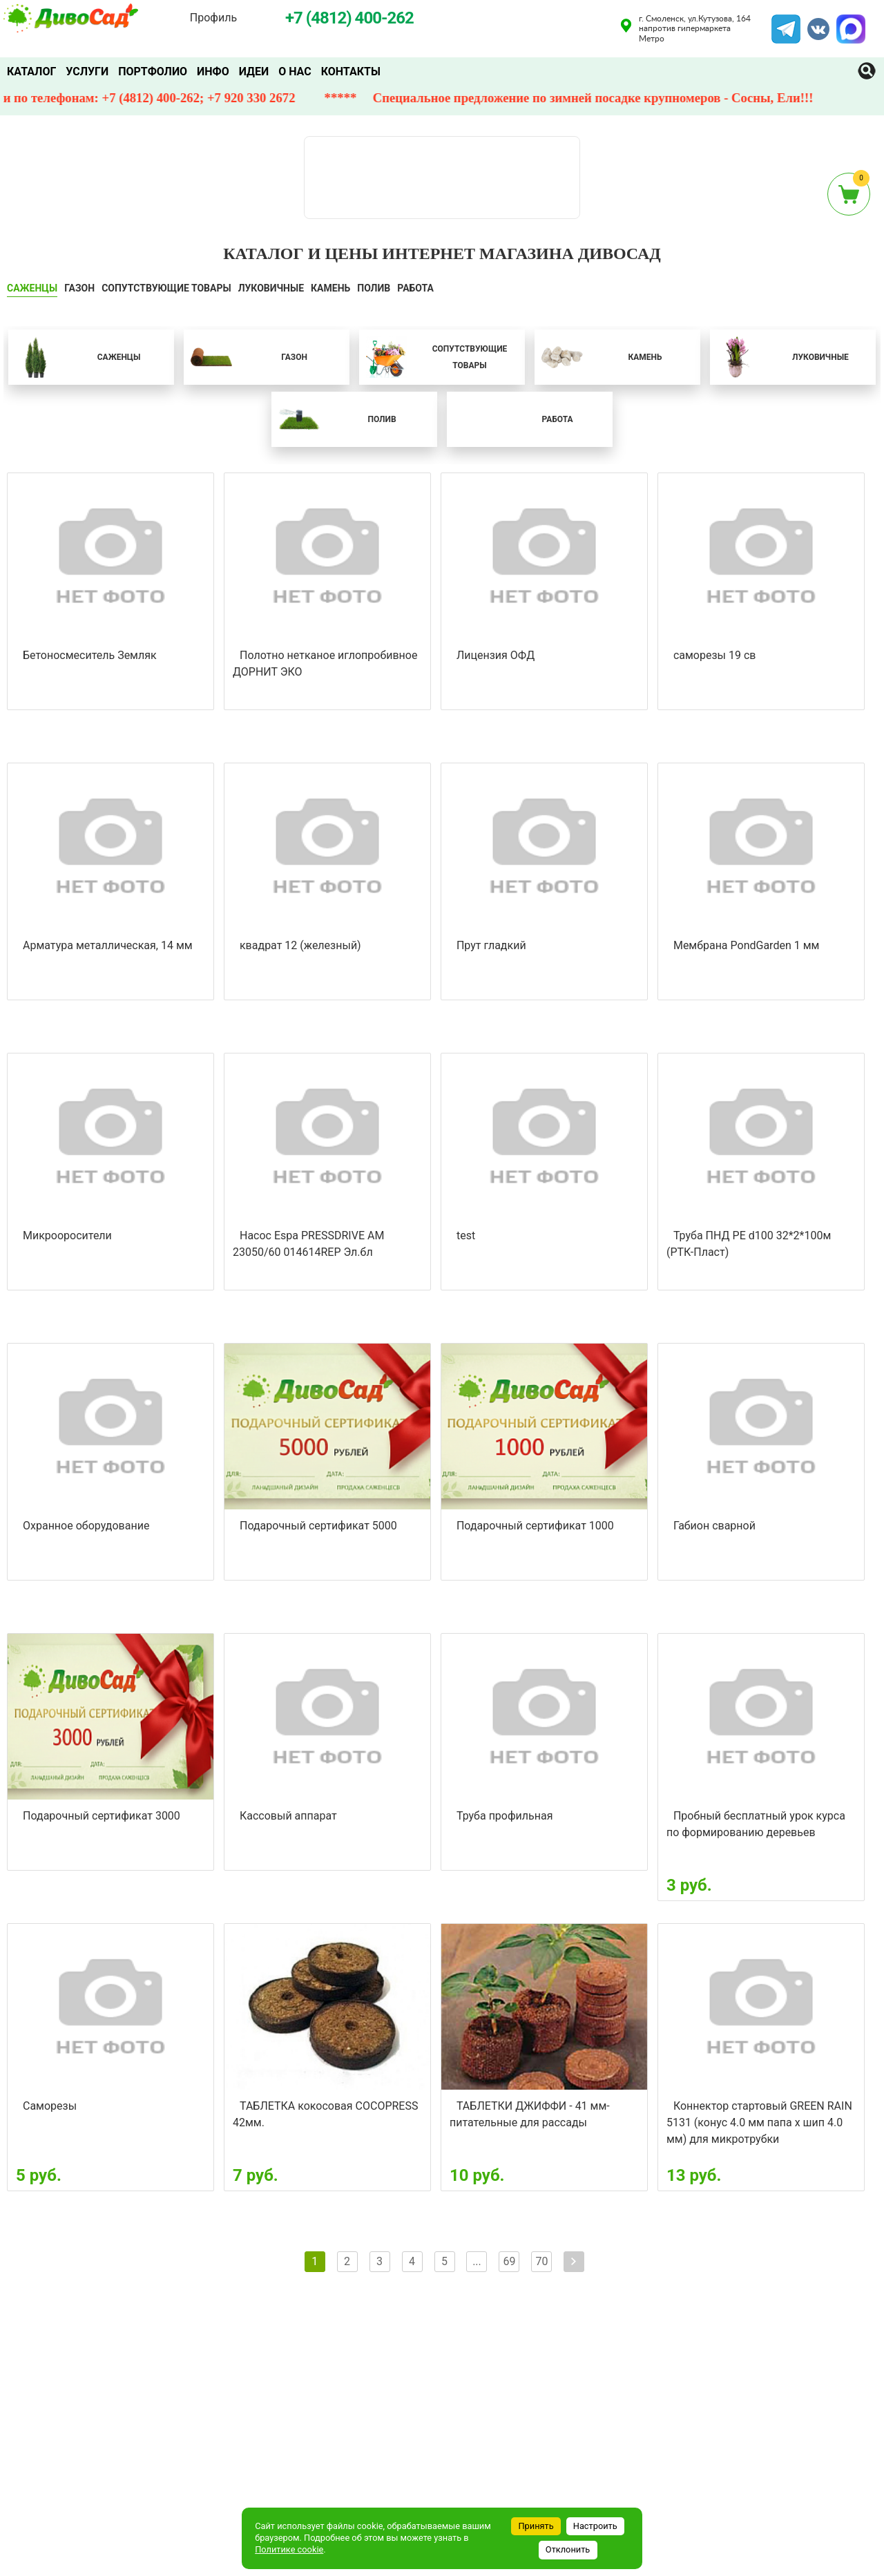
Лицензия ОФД (496, 655)
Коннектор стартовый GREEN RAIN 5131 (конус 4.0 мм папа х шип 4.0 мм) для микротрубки (759, 2122)
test (466, 1235)
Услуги (87, 71)
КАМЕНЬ (330, 288)
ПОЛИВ (373, 288)
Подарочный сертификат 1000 (535, 1525)
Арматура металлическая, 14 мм (108, 945)
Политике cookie (289, 2549)
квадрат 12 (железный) (300, 945)
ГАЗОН (79, 288)
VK (811, 22)
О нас (294, 71)
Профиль (213, 17)
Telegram (785, 22)
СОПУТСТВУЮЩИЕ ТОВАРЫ (166, 288)
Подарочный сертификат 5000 (318, 1525)
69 (509, 2261)
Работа (415, 288)
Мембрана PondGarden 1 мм (746, 945)
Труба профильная (505, 1815)
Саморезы (50, 2105)
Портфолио (152, 71)
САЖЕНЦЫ (32, 288)
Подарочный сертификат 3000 (101, 1815)
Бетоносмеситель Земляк (90, 655)
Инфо (213, 71)
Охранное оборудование (86, 1525)
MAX (848, 22)
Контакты (351, 71)
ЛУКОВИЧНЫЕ (271, 288)
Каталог (31, 71)
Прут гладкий (491, 945)
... (476, 2261)
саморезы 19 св (714, 655)
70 (541, 2261)
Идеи (254, 71)
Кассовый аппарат (288, 1815)
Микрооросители (67, 1235)
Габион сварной (714, 1525)
